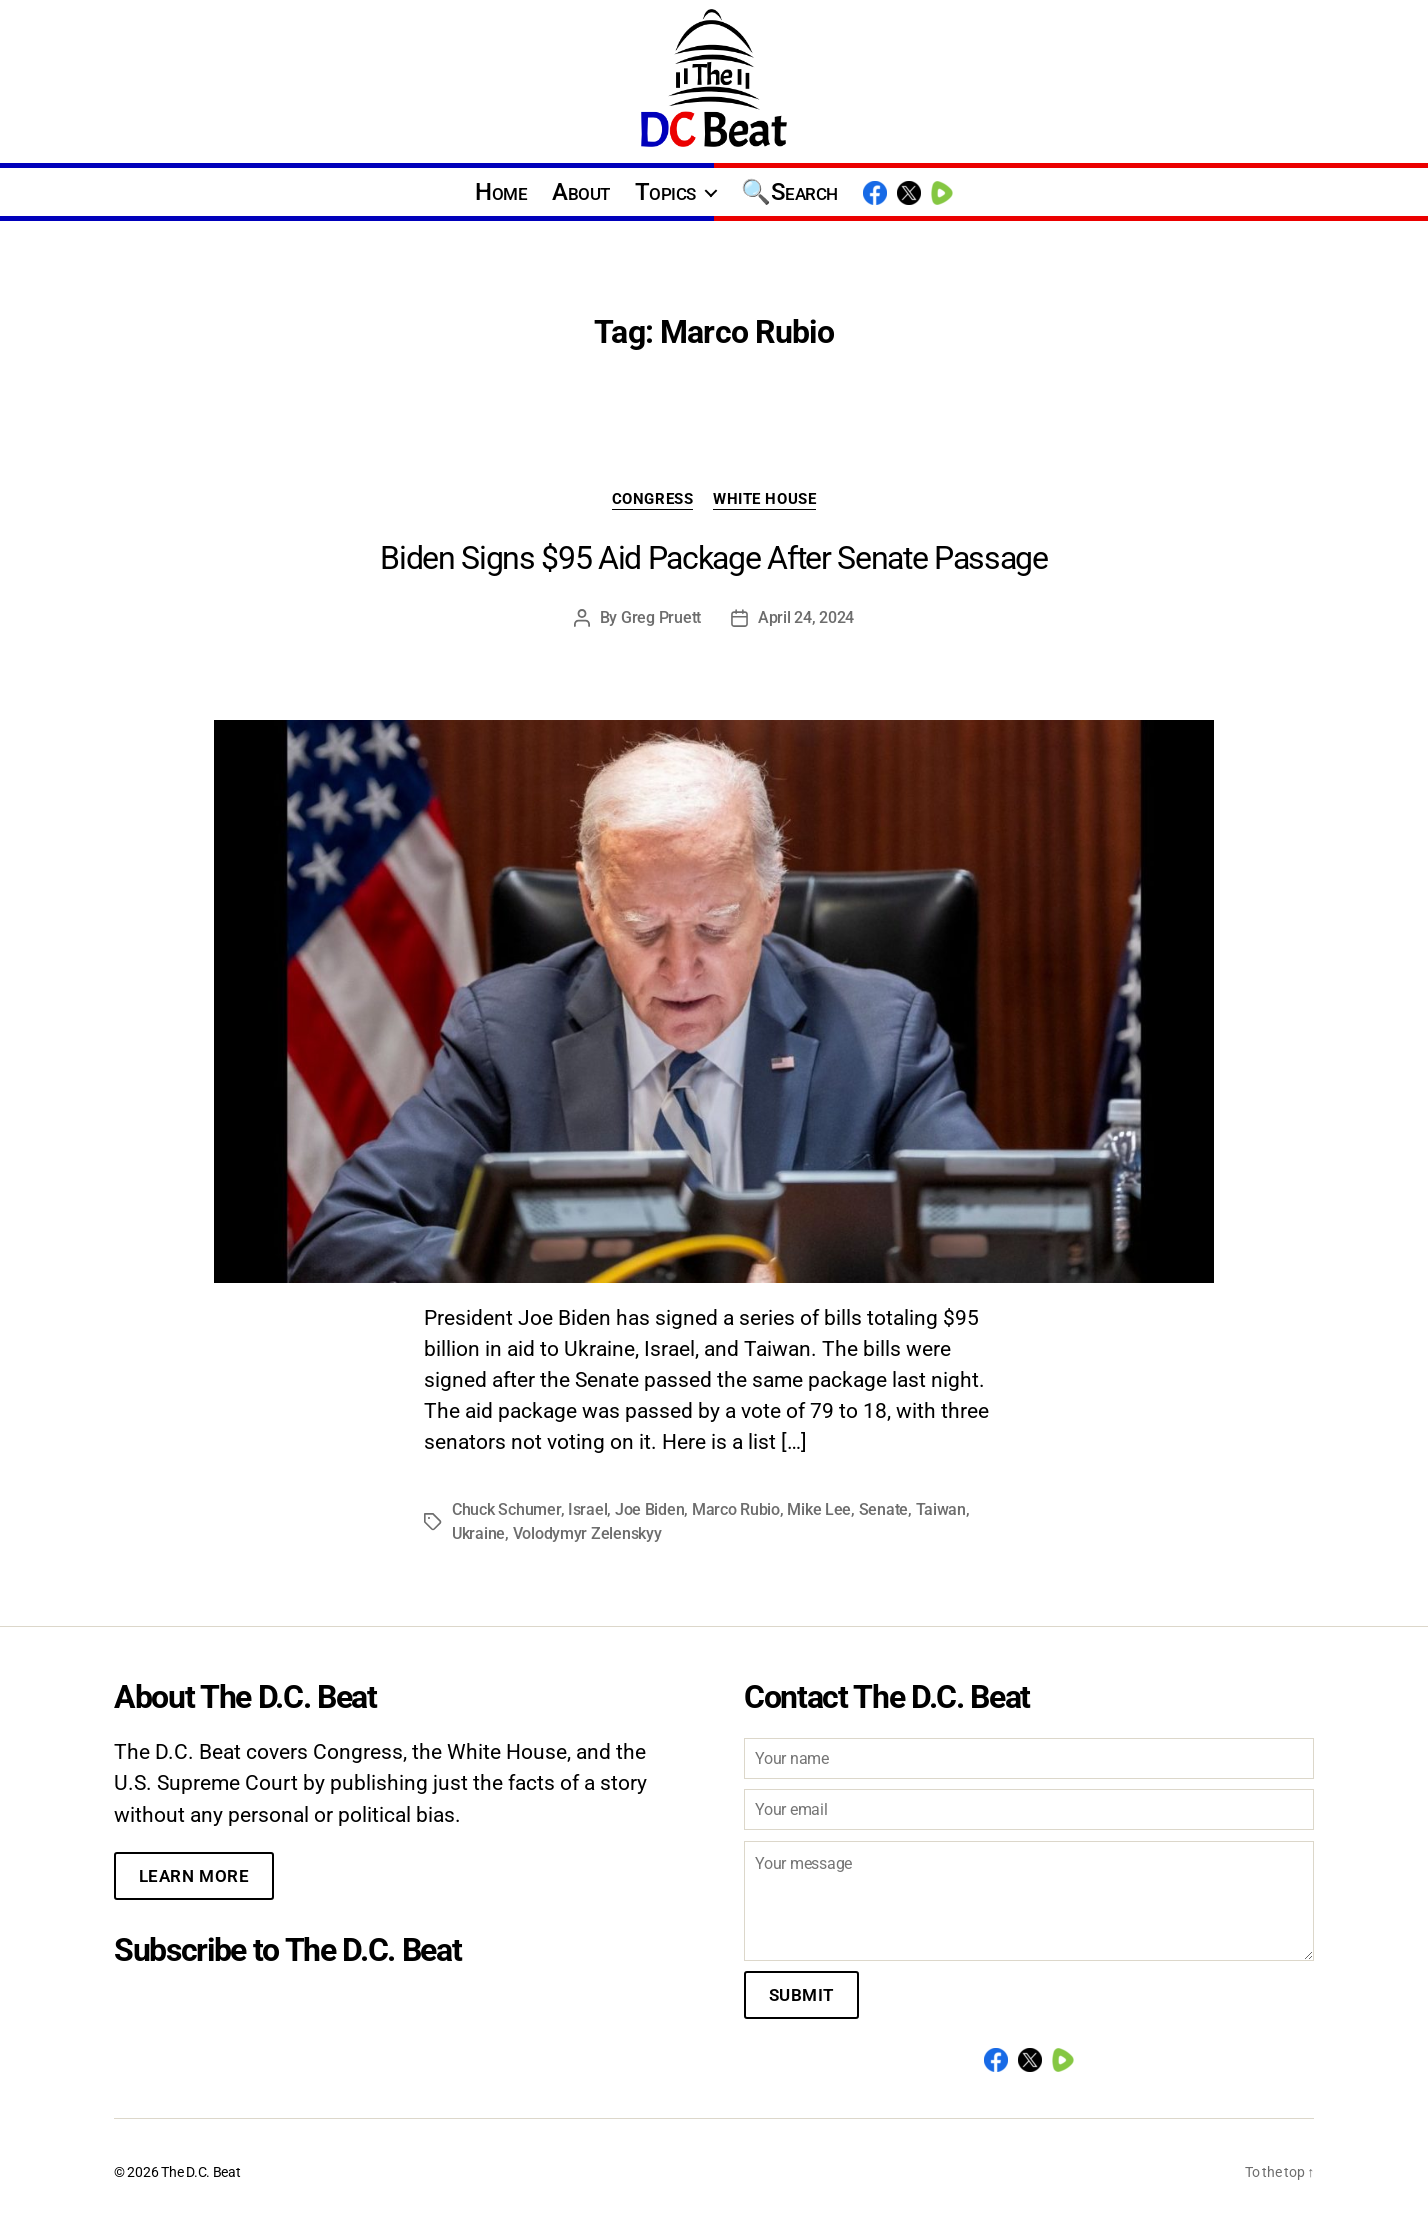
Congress (652, 499)
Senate (883, 1509)
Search (804, 192)
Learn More (194, 1876)
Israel (587, 1509)
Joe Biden (650, 1509)
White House (764, 499)
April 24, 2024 (806, 617)
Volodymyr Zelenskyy (587, 1533)
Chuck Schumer (506, 1509)
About (581, 192)
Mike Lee (819, 1509)
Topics (665, 192)
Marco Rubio (736, 1509)
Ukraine (478, 1533)
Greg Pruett (661, 617)
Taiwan (941, 1509)
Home (501, 192)
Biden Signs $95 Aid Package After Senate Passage (713, 558)
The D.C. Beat (201, 2172)
